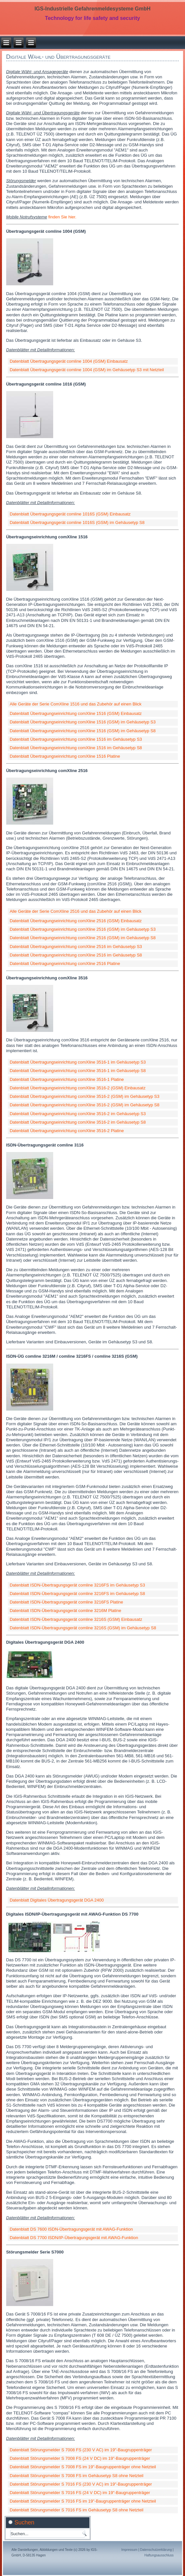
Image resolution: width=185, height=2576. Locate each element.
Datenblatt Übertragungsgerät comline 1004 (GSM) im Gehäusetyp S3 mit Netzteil (87, 369)
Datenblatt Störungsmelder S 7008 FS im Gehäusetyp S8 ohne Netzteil (77, 2475)
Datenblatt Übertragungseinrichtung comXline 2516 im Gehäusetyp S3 (76, 946)
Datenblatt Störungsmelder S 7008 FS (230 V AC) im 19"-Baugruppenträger (81, 2449)
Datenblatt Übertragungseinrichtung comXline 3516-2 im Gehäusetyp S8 (78, 1122)
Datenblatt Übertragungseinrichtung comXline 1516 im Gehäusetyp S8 (76, 747)
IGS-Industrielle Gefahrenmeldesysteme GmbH (93, 8)
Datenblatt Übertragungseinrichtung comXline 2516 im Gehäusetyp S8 (76, 955)
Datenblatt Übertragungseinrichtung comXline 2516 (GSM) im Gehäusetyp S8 (83, 937)
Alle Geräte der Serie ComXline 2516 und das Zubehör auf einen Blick (76, 911)
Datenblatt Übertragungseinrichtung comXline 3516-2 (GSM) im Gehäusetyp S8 (85, 1104)
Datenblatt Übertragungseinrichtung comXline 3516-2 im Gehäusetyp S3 (78, 1113)
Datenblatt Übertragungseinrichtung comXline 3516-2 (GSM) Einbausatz (78, 1087)
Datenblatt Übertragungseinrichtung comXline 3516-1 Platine (67, 1079)
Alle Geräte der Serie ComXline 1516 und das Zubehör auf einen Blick (76, 704)
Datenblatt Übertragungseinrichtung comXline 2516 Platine (65, 963)
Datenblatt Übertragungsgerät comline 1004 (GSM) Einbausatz (69, 361)
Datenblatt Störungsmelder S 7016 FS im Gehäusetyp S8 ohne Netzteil (77, 2509)
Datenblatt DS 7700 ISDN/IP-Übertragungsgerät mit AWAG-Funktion (74, 2237)
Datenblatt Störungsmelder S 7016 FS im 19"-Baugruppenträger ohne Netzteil (83, 2501)
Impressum (129, 2550)
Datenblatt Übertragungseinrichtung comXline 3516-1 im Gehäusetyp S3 (78, 1062)
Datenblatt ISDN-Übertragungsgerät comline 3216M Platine (65, 1610)
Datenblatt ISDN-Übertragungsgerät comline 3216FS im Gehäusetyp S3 (77, 1585)
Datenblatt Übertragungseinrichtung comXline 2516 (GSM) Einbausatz (76, 920)
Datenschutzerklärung (156, 2550)
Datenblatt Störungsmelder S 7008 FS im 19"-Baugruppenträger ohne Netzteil (83, 2466)
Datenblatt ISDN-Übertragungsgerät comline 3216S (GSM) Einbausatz (76, 1619)
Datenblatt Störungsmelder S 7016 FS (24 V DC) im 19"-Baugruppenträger (80, 2492)
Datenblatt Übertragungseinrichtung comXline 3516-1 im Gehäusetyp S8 (78, 1070)
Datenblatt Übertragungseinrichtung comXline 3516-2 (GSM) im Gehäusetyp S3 (85, 1096)
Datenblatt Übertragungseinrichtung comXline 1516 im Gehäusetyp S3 (76, 739)
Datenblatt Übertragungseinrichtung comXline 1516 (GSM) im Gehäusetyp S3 (83, 721)
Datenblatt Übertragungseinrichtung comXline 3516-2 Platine (67, 1130)
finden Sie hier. (62, 216)
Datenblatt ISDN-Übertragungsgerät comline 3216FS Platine (66, 1602)
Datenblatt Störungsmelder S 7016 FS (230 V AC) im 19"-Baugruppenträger (81, 2484)
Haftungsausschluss (159, 2555)
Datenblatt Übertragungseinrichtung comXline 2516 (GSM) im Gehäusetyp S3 (83, 929)
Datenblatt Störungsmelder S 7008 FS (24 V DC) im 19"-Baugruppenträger (80, 2458)
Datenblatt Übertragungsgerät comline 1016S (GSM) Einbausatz (70, 514)
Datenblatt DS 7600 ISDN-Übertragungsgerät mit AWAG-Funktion (71, 2229)
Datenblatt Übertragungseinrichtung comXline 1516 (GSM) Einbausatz (76, 713)
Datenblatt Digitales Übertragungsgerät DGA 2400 (57, 1900)
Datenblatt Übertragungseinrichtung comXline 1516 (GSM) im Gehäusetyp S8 (83, 730)
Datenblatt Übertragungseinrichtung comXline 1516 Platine (65, 756)
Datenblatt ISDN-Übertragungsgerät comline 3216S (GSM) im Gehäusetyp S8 (83, 1627)
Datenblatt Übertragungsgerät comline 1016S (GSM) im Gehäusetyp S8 (77, 522)
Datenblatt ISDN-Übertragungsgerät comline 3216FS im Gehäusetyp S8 (77, 1593)
